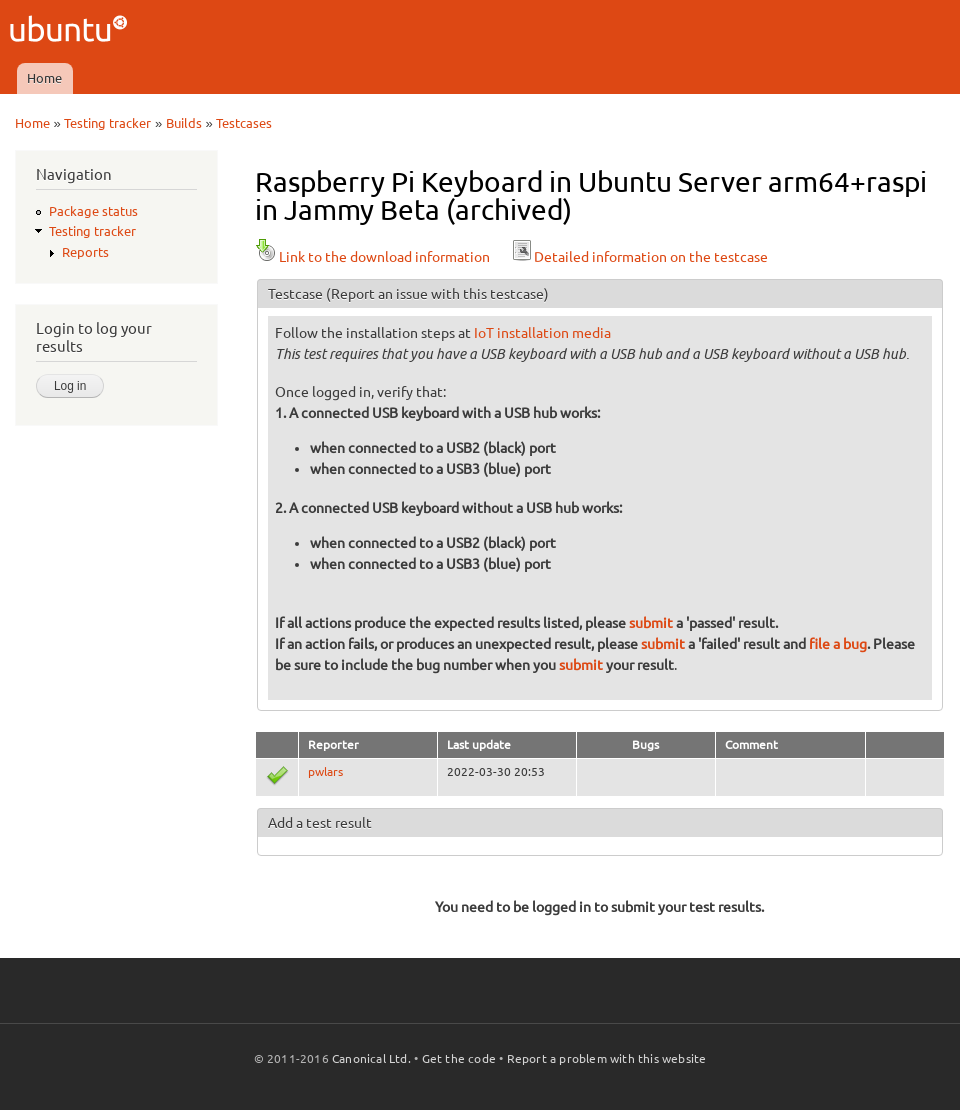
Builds (184, 123)
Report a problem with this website (607, 1058)
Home (44, 78)
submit (651, 623)
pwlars (325, 771)
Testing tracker (107, 123)
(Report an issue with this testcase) (437, 294)
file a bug (838, 644)
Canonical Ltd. (371, 1058)
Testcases (244, 123)
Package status (93, 211)
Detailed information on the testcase (639, 257)
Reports (85, 252)
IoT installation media (542, 333)
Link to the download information (372, 257)
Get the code (459, 1058)
